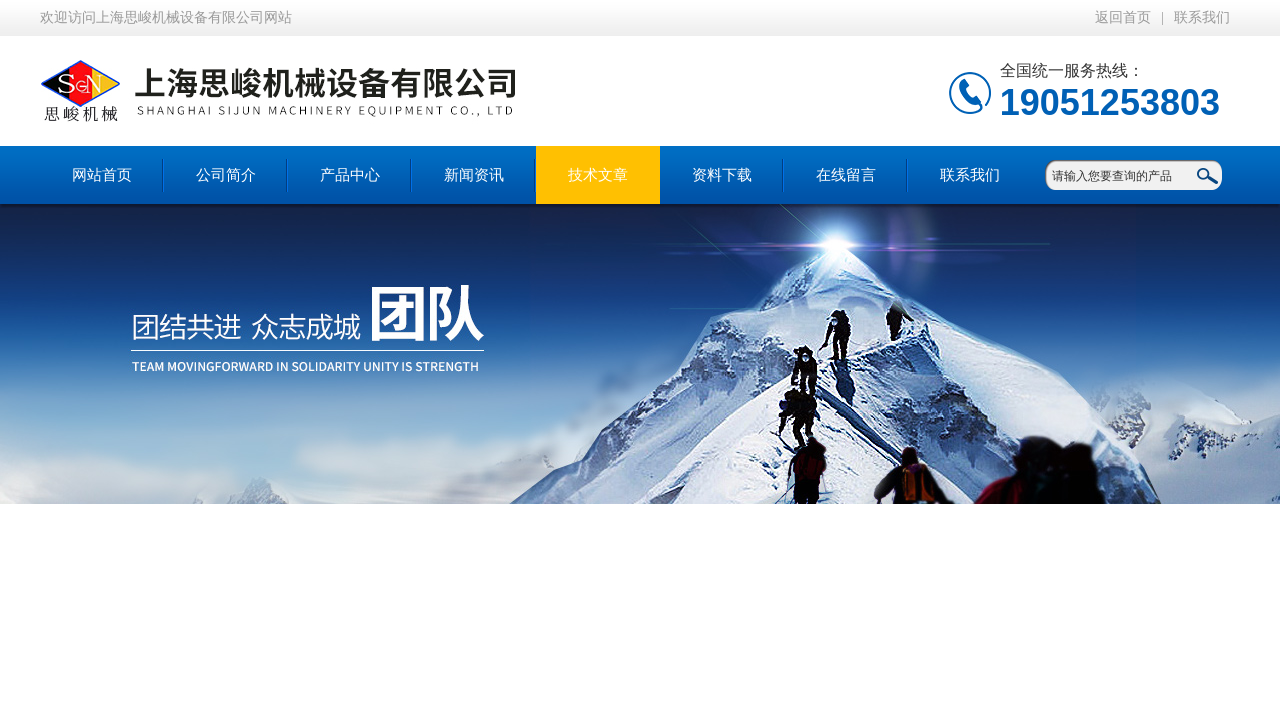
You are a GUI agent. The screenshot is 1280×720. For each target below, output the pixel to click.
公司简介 (226, 175)
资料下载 (722, 175)
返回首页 (1123, 17)
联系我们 (1202, 17)
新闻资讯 (474, 175)
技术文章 (598, 175)
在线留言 (846, 175)
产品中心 (350, 175)
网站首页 (102, 175)
